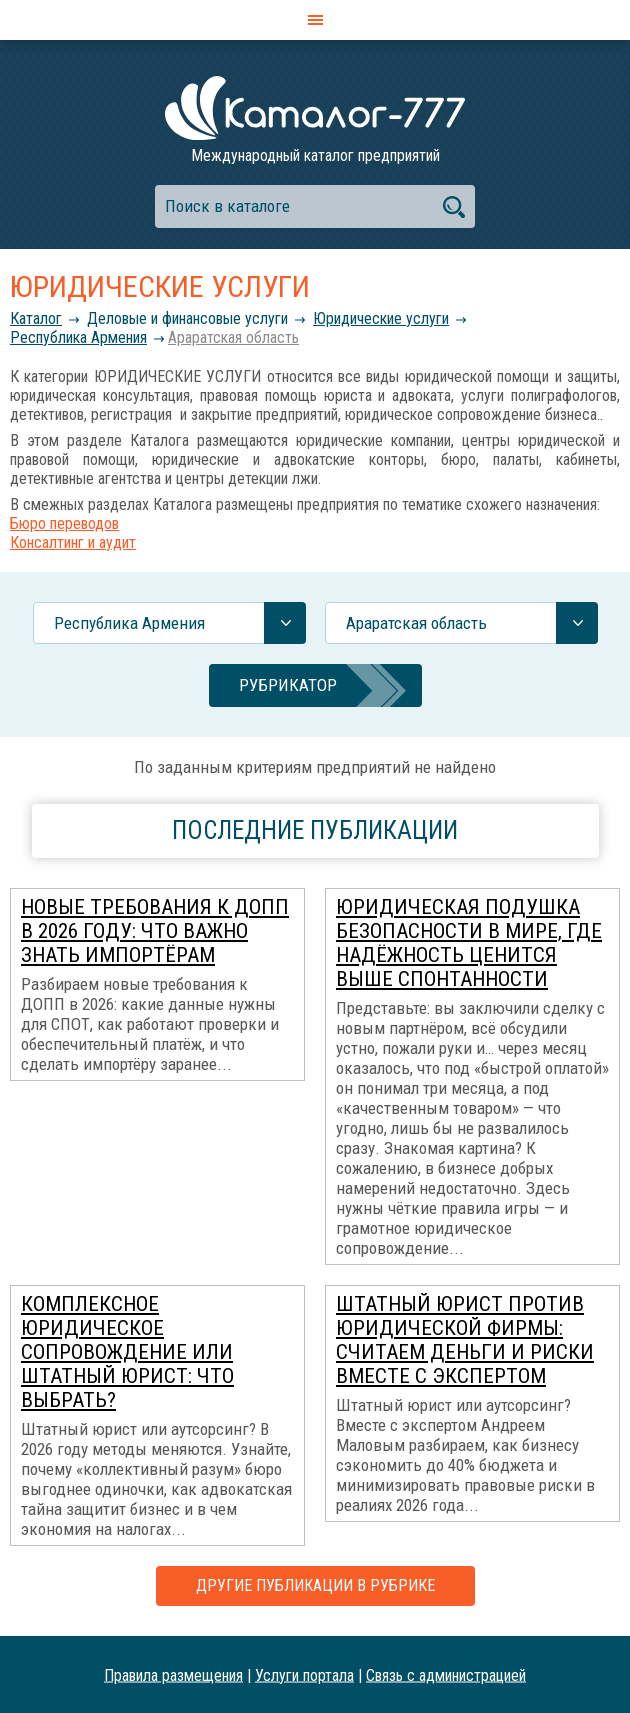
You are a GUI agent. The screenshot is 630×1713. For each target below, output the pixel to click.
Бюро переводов (64, 523)
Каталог (36, 318)
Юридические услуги (381, 318)
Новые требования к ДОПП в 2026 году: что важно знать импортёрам (155, 931)
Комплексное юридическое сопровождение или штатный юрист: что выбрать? (127, 1352)
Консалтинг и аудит (73, 542)
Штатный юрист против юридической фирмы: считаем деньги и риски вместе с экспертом (465, 1340)
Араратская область (233, 337)
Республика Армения (78, 337)
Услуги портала (304, 1674)
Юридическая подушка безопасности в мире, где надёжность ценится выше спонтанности (469, 943)
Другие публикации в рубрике (315, 1585)
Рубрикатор (288, 685)
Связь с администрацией (446, 1674)
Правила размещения (173, 1674)
